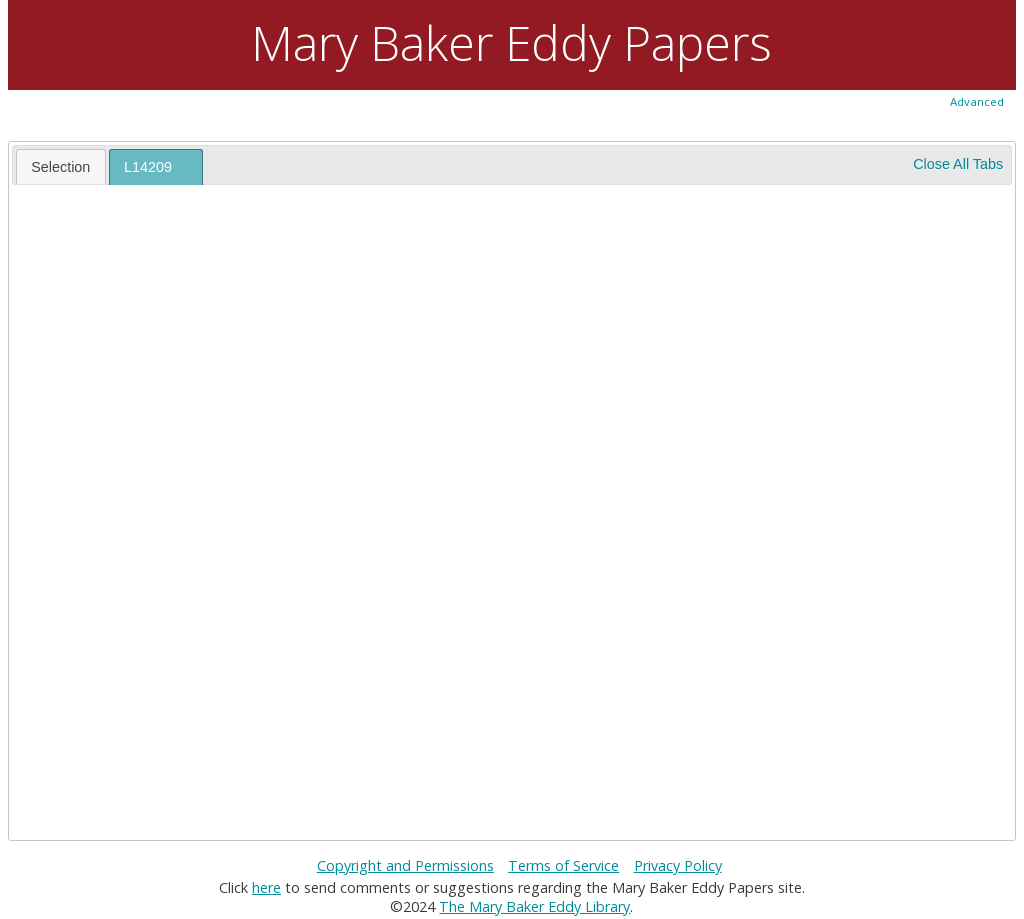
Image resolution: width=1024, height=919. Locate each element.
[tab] (61, 166)
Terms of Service (563, 865)
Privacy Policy (678, 865)
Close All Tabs (958, 164)
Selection (60, 167)
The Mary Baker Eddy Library (534, 906)
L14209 (148, 167)
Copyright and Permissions (405, 865)
